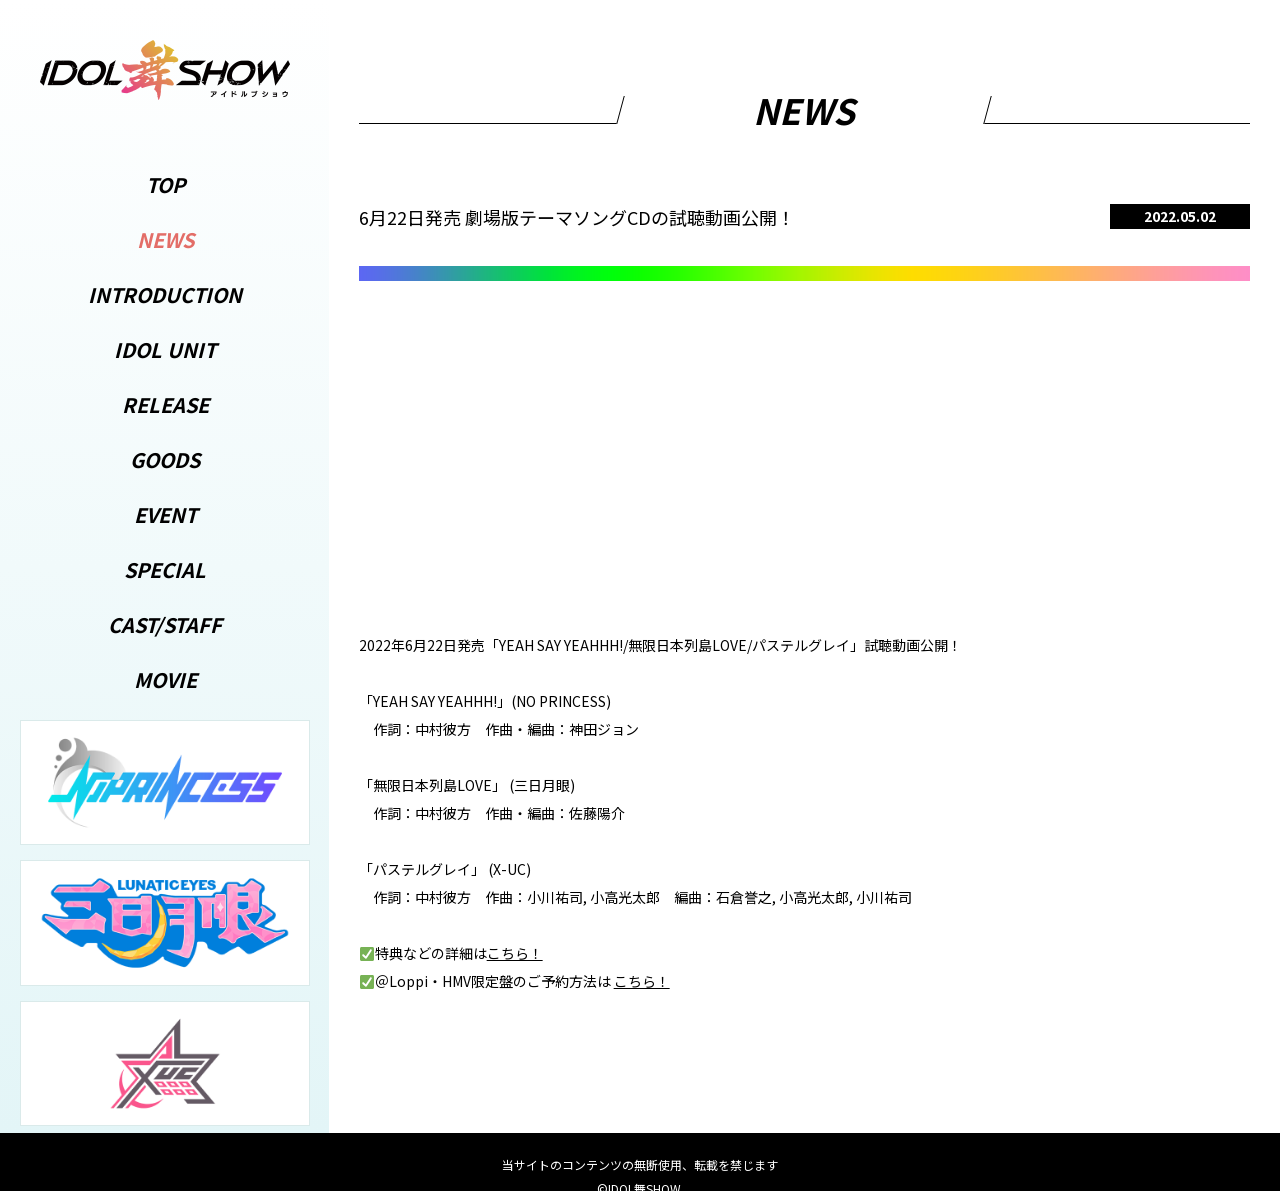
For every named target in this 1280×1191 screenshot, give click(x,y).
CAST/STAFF (165, 624)
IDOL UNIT (165, 349)
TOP (165, 184)
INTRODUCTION (165, 294)
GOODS (165, 459)
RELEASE (165, 404)
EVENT (165, 514)
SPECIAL (165, 569)
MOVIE (165, 679)
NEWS (165, 239)
